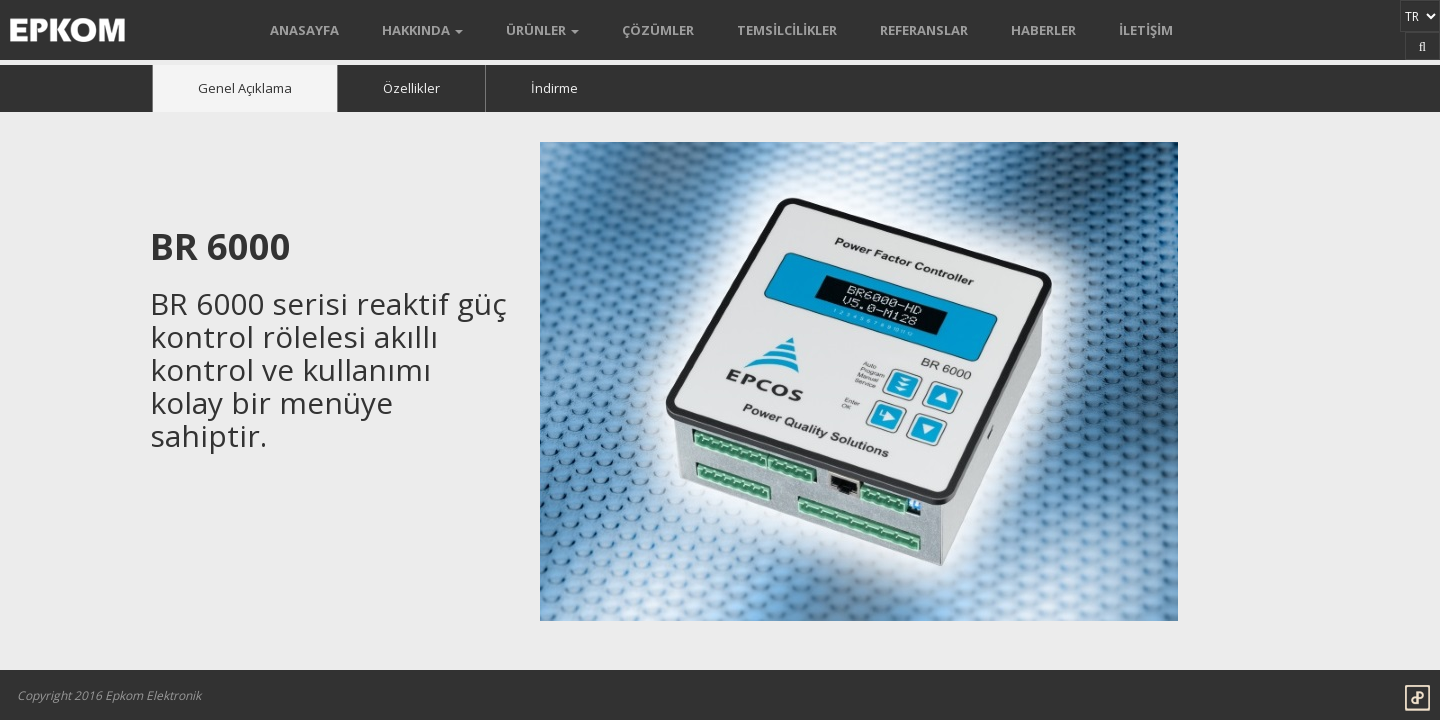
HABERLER (1043, 30)
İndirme (554, 88)
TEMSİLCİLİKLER (787, 30)
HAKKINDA (422, 30)
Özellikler (411, 88)
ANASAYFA (304, 30)
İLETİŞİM (1146, 30)
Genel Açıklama (245, 88)
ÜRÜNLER (542, 30)
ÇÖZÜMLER (658, 30)
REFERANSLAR (924, 30)
